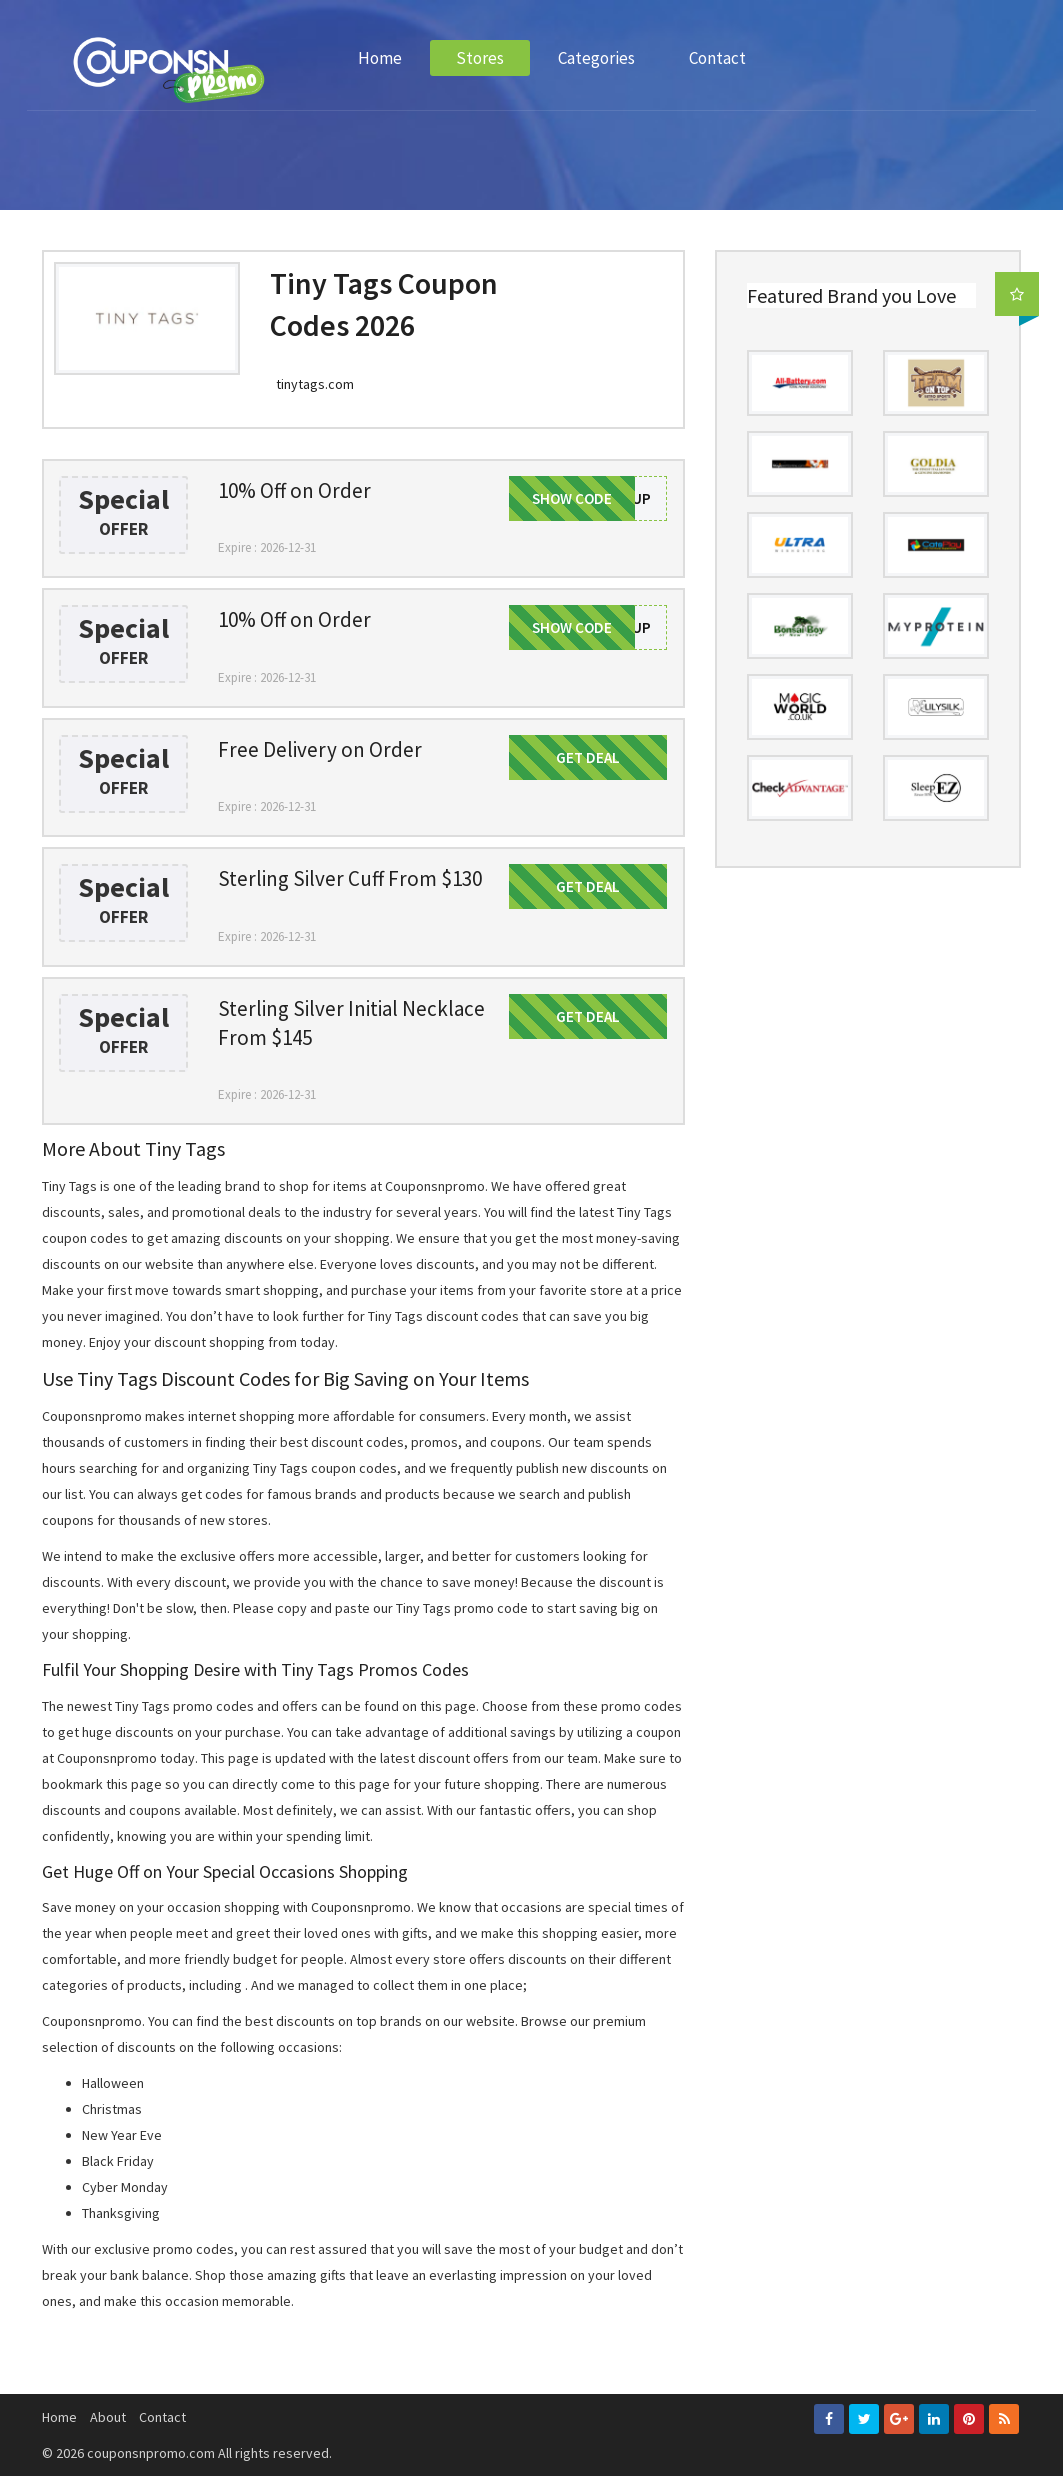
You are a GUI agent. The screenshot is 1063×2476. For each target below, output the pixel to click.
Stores (480, 58)
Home (380, 58)
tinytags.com (315, 384)
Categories (596, 58)
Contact (717, 58)
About (108, 2417)
